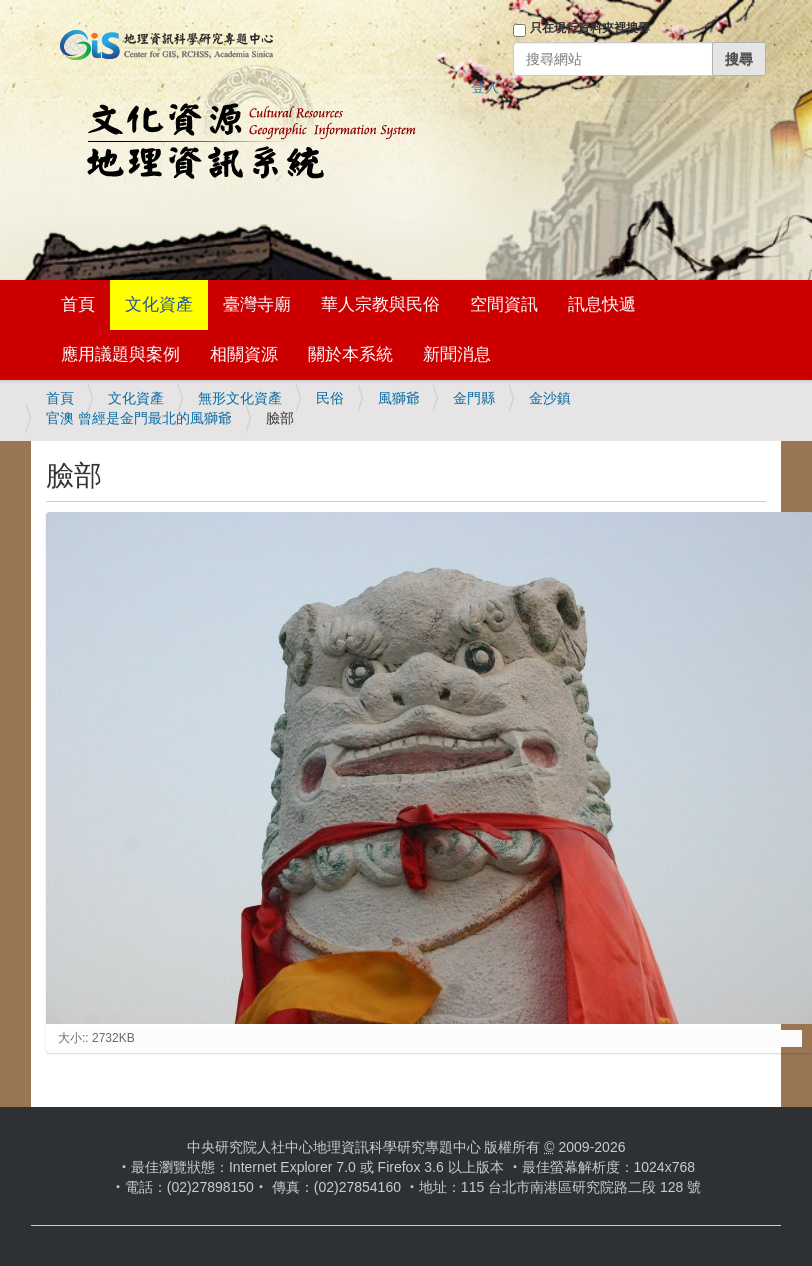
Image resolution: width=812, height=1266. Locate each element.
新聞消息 (457, 354)
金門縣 (474, 398)
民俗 (330, 398)
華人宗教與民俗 (380, 304)
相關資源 (244, 354)
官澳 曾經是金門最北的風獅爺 (139, 418)
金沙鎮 (550, 398)
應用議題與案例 (120, 354)
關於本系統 (350, 354)
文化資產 (159, 304)
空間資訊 (504, 304)
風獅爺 (399, 398)
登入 (485, 87)
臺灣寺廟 (257, 304)
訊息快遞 (602, 304)
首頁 (78, 304)
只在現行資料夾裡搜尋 (590, 28)
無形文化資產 (240, 398)
